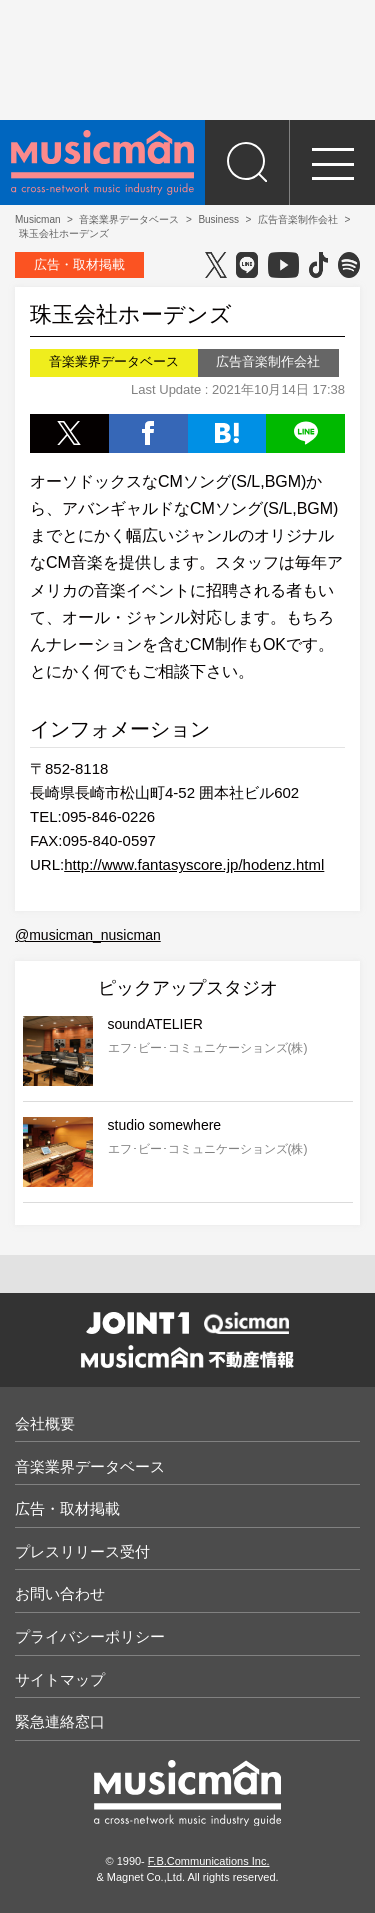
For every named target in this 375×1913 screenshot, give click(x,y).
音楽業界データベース (90, 1466)
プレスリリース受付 (82, 1551)
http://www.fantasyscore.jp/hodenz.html (194, 864)
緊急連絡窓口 (60, 1721)
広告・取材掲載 (79, 264)
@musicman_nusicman (88, 935)
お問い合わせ (60, 1593)
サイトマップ (60, 1679)
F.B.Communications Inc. (209, 1861)
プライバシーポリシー (90, 1636)
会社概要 (45, 1423)
